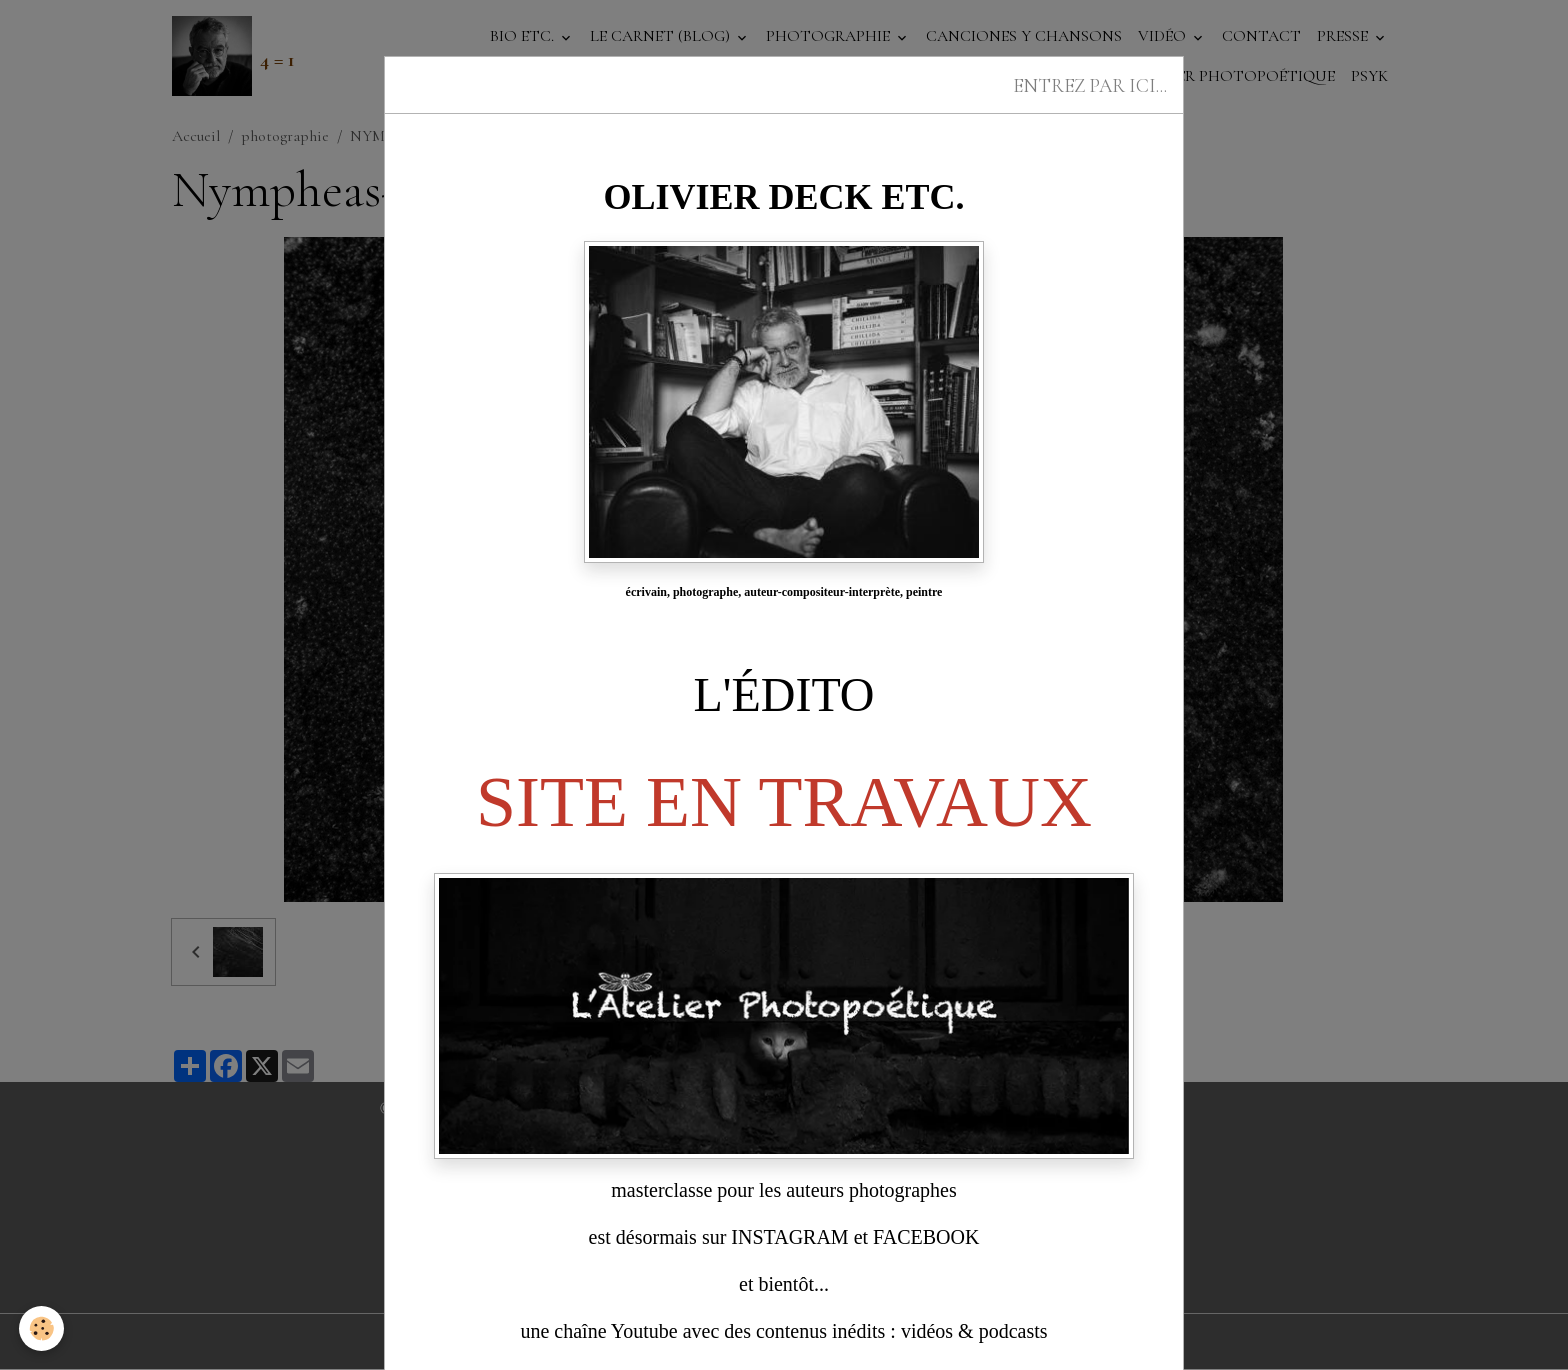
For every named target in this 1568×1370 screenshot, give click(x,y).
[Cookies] (42, 1328)
